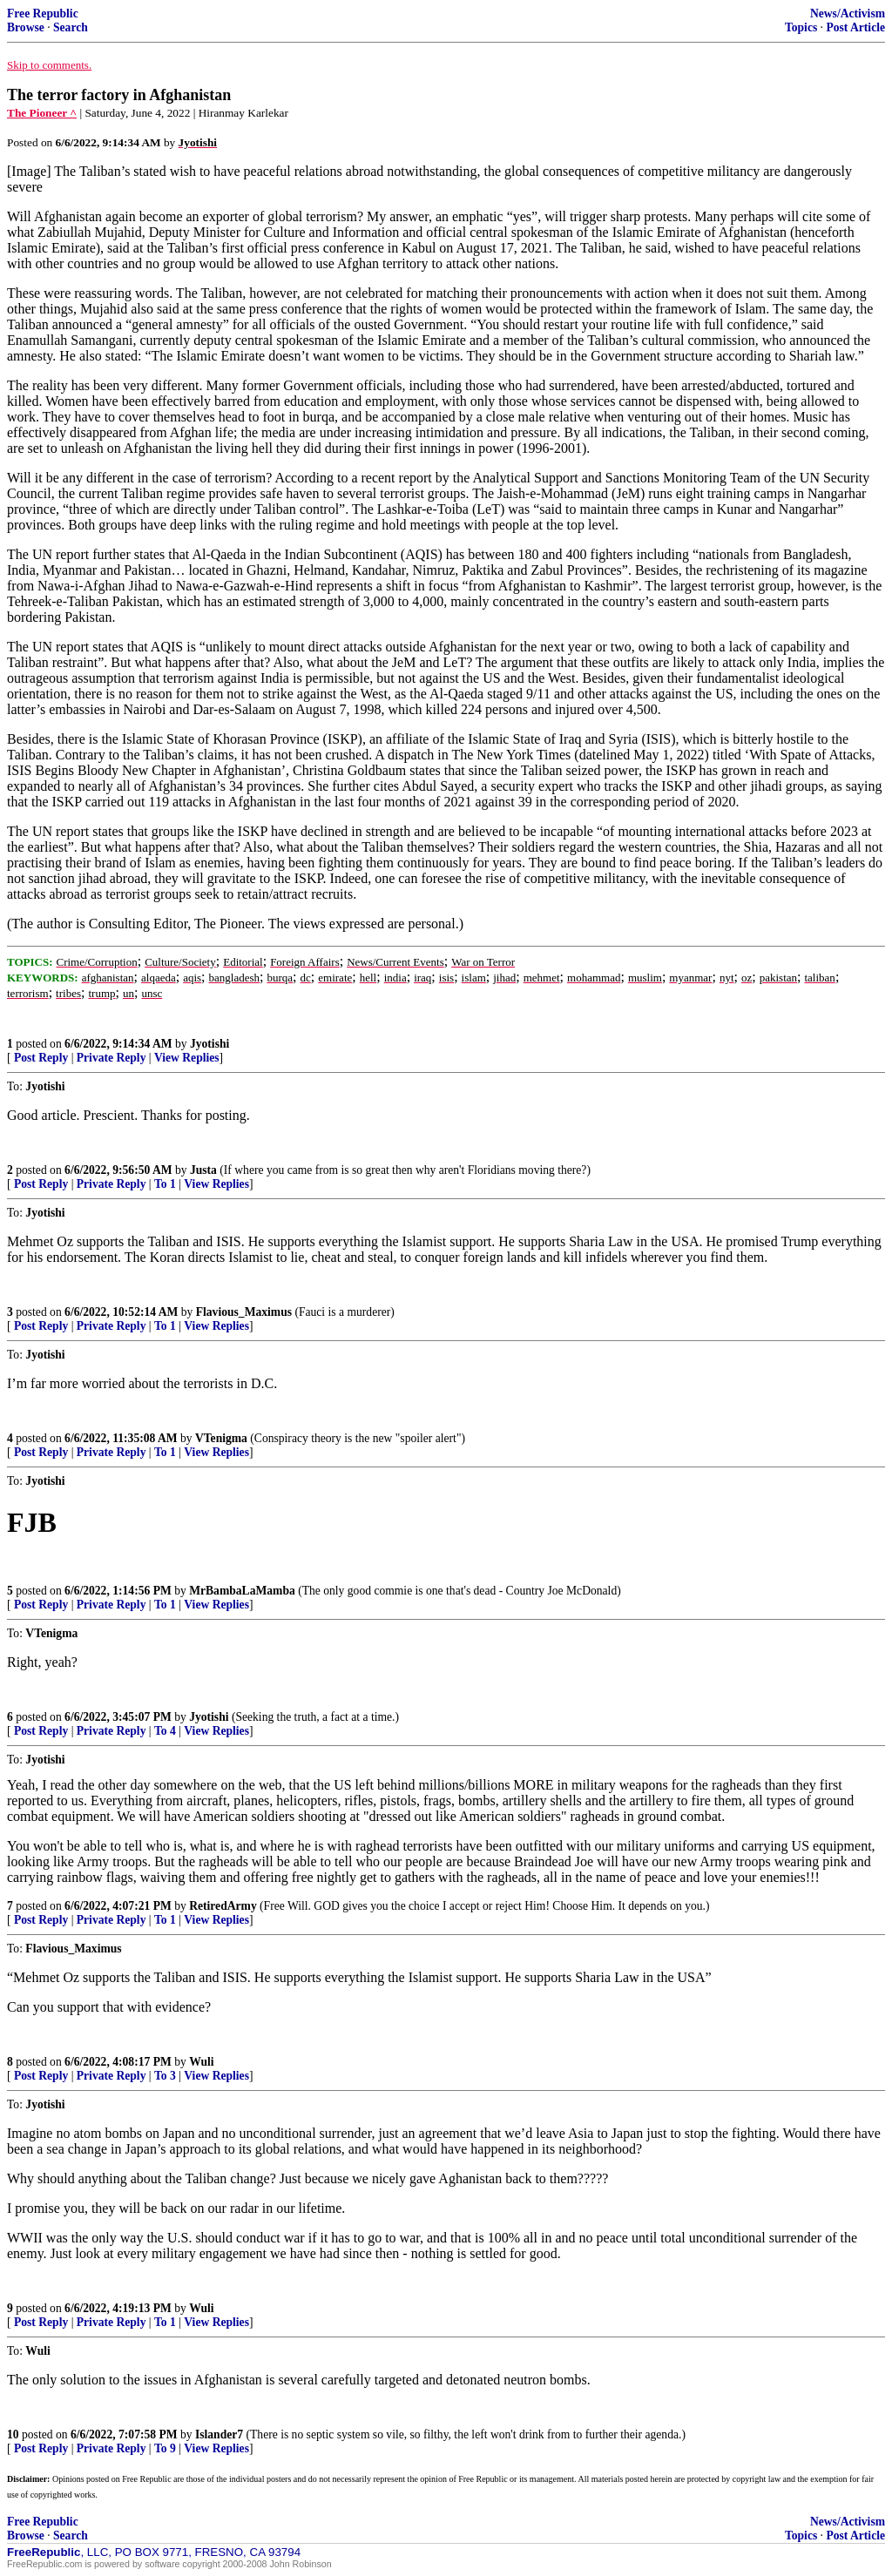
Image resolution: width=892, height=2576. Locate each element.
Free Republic (42, 13)
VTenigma (221, 1438)
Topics (801, 27)
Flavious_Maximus (244, 1311)
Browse (25, 27)
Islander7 (219, 2434)
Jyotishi (209, 1043)
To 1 (165, 1183)
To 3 (165, 2075)
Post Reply (41, 1057)
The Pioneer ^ (42, 112)
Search (70, 27)
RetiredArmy (223, 1905)
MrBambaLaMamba (242, 1590)
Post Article (855, 27)
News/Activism (847, 13)
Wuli (201, 2061)
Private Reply (111, 1057)
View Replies (187, 1057)
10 (13, 2434)
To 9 (165, 2448)
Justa (203, 1170)
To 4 (165, 1730)
